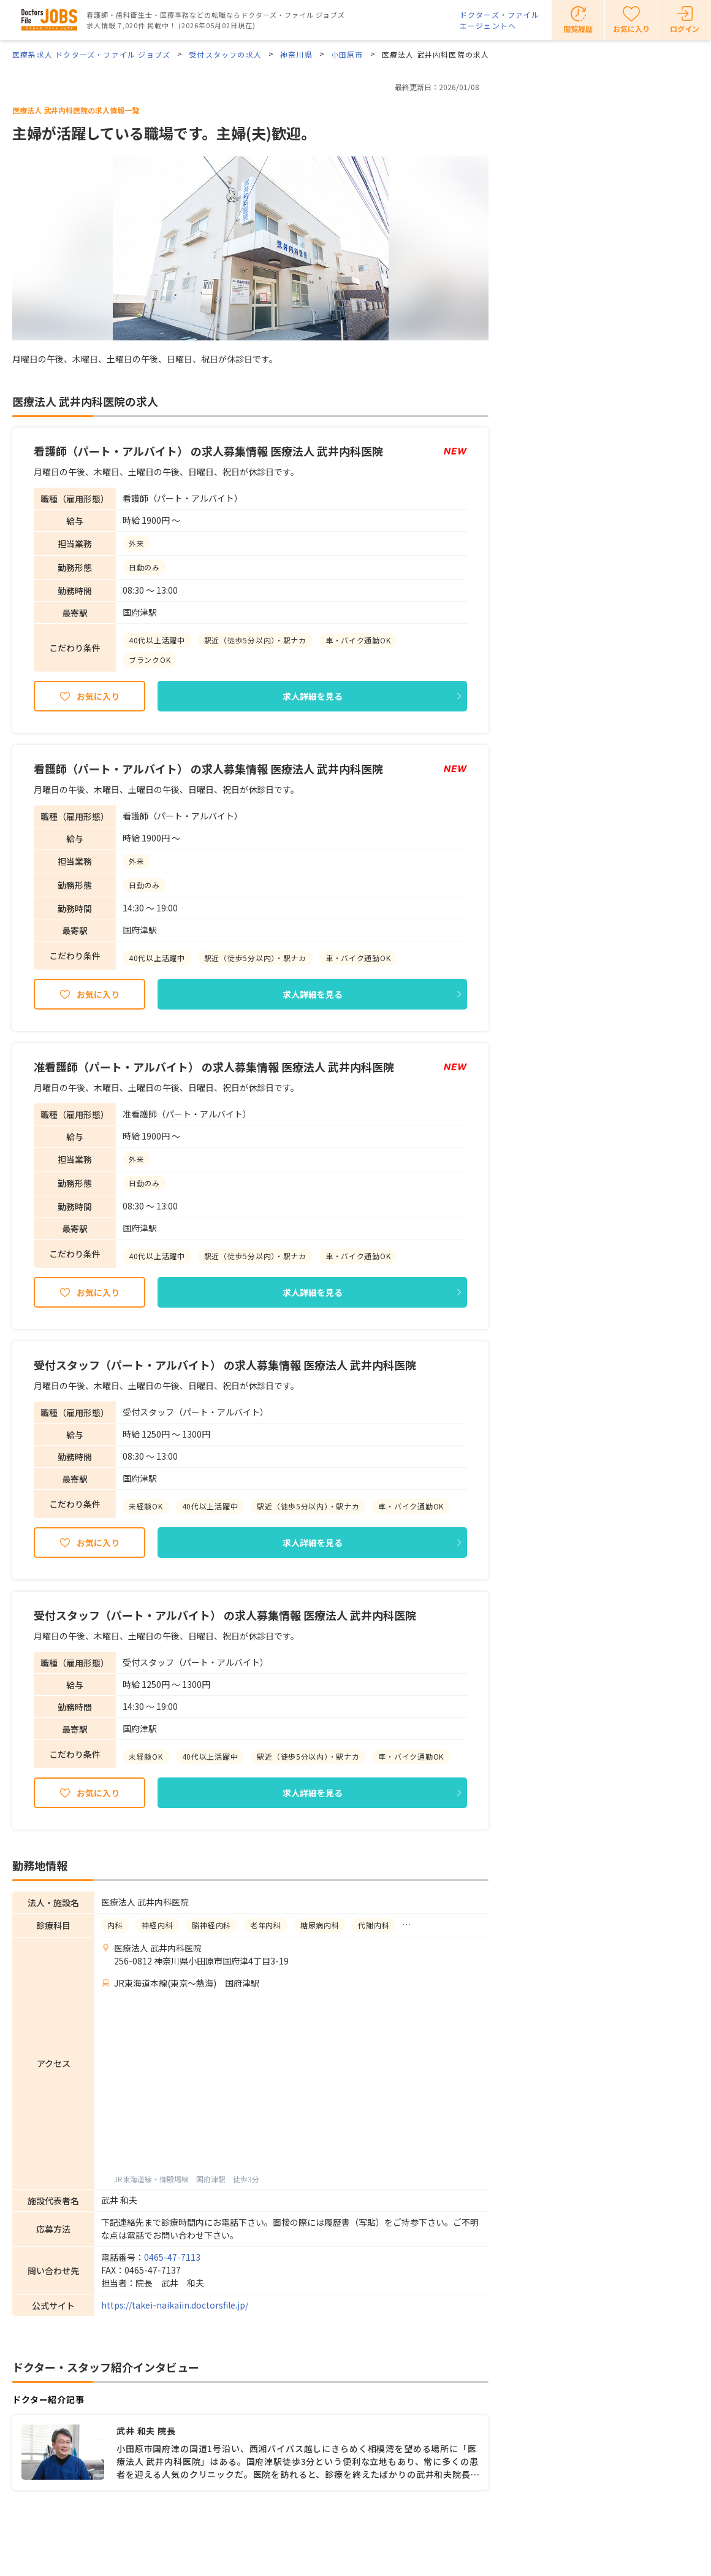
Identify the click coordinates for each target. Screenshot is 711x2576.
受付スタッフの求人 (225, 54)
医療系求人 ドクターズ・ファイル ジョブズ (91, 54)
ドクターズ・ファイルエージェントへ (499, 20)
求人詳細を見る (313, 696)
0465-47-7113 (172, 2257)
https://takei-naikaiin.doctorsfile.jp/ (174, 2305)
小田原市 (347, 54)
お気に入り (98, 696)
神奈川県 (296, 54)
